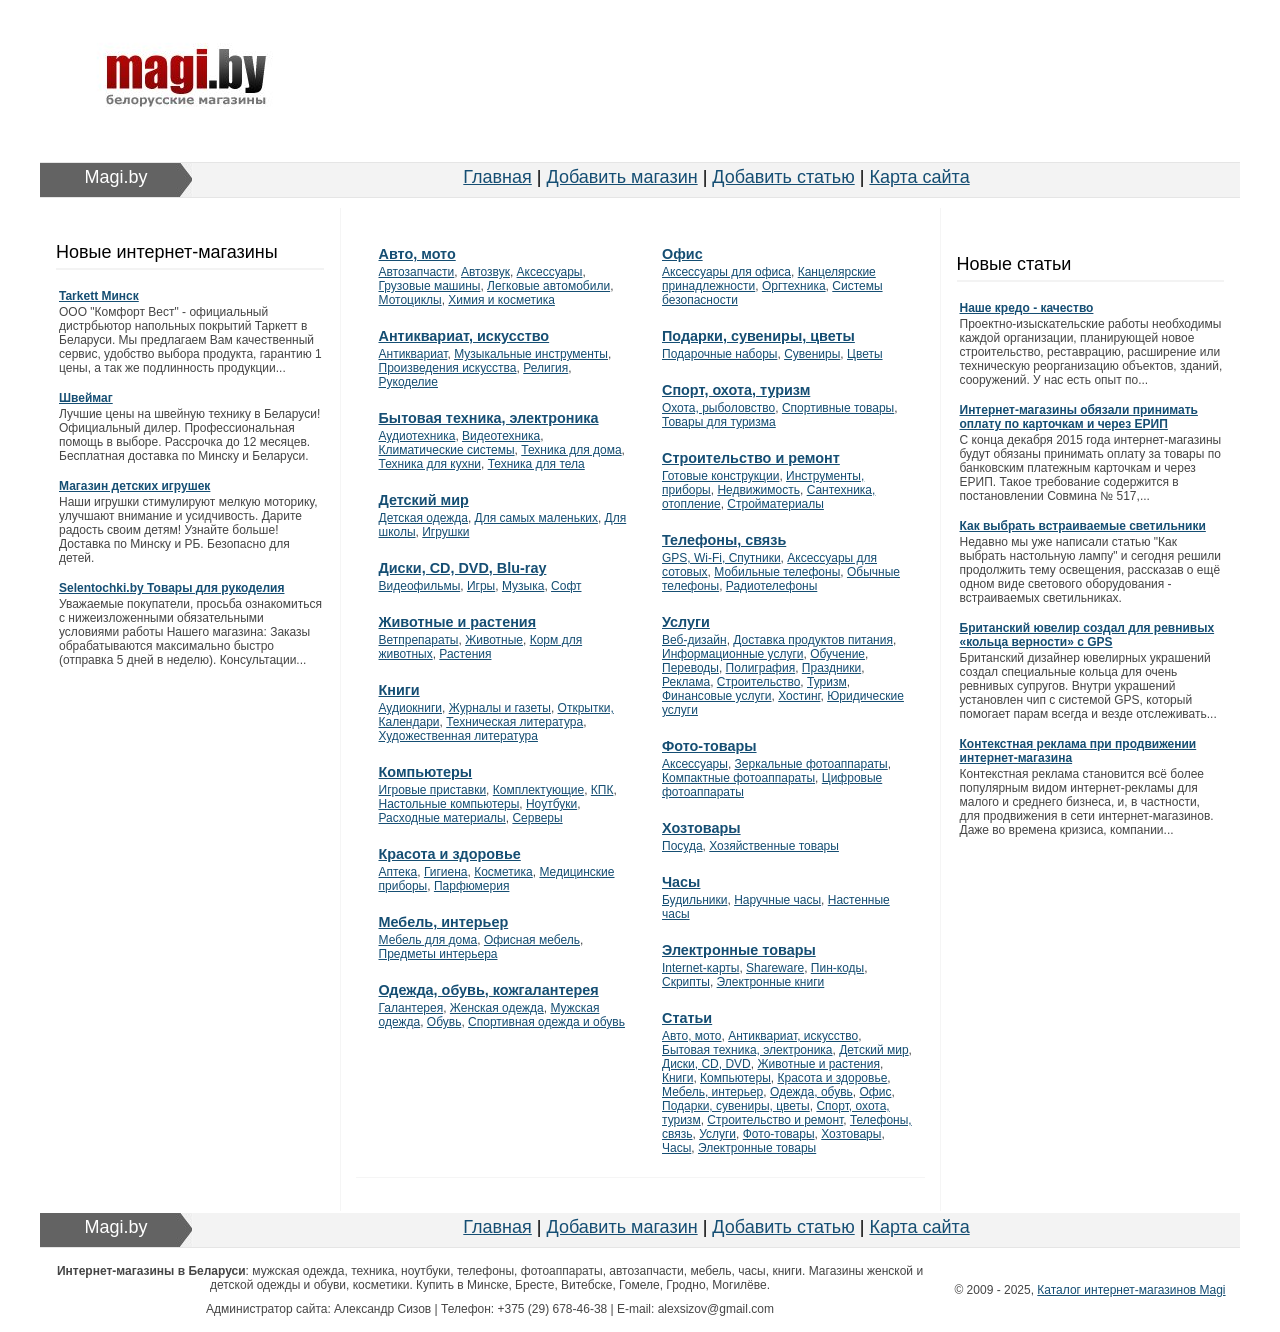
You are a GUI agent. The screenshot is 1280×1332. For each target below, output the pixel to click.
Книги (399, 690)
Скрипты (686, 982)
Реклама (686, 682)
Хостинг (799, 696)
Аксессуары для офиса (726, 272)
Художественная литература (458, 736)
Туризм (827, 682)
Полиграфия (761, 668)
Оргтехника (794, 286)
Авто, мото (417, 254)
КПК (602, 790)
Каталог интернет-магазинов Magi (1131, 1290)
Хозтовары (701, 828)
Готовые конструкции (720, 476)
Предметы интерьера (438, 954)
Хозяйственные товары (774, 846)
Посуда (682, 846)
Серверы (537, 818)
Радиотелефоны (772, 586)
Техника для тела (536, 464)
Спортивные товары (838, 408)
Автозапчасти (417, 272)
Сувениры (812, 354)
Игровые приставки (433, 790)
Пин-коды (837, 968)
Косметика (503, 872)
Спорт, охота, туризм (736, 390)
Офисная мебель (532, 940)
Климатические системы (447, 450)
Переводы (690, 668)
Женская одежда (497, 1008)
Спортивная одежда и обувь (546, 1022)
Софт (566, 586)
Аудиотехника (417, 436)
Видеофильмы (420, 586)
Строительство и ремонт (751, 458)
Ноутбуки (551, 804)
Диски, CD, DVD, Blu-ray (463, 568)
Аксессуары (550, 272)
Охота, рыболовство (718, 408)
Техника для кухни (430, 464)
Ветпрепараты (419, 640)
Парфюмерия (472, 886)
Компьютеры (426, 772)
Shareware (775, 968)
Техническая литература (514, 722)
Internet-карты (700, 968)
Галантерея (411, 1008)
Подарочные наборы (719, 354)
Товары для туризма (719, 422)
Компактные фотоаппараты (738, 778)
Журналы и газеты (500, 708)
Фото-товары (709, 746)
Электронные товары (739, 950)
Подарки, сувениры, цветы (758, 336)
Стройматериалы (775, 504)
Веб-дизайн (694, 640)
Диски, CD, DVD (706, 1064)
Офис (682, 254)
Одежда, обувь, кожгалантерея (489, 990)
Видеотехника (501, 436)
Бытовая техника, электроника (489, 418)
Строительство (759, 682)
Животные (494, 640)
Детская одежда (423, 518)
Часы (681, 882)
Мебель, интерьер (444, 922)
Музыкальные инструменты (531, 354)
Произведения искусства (448, 368)
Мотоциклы (410, 300)
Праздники (831, 668)
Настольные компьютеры (449, 804)
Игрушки (445, 532)
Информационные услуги (732, 654)
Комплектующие (538, 790)
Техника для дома (571, 450)
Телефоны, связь (724, 540)
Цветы (865, 354)
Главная (497, 177)
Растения (465, 654)
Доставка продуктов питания (813, 640)
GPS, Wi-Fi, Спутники (721, 558)
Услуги (686, 622)
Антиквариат (413, 354)
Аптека (398, 872)
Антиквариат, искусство (464, 336)
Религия (545, 368)
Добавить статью (783, 177)
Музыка (523, 586)
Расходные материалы (442, 818)
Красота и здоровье (450, 854)
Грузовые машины (430, 286)
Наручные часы (777, 900)
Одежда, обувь (811, 1092)
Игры (481, 586)
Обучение (837, 654)
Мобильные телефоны (777, 572)
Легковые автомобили (548, 286)
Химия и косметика (501, 300)
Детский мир (424, 500)
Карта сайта (919, 177)
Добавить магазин (622, 177)
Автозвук (485, 272)
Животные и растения (458, 622)
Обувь (444, 1022)
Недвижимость (758, 490)
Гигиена (446, 872)
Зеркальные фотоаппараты (811, 764)
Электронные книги (771, 982)
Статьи (687, 1018)
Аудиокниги (411, 708)
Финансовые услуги (717, 696)
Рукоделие (408, 382)
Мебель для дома (428, 940)
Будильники (694, 900)
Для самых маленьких (536, 518)
